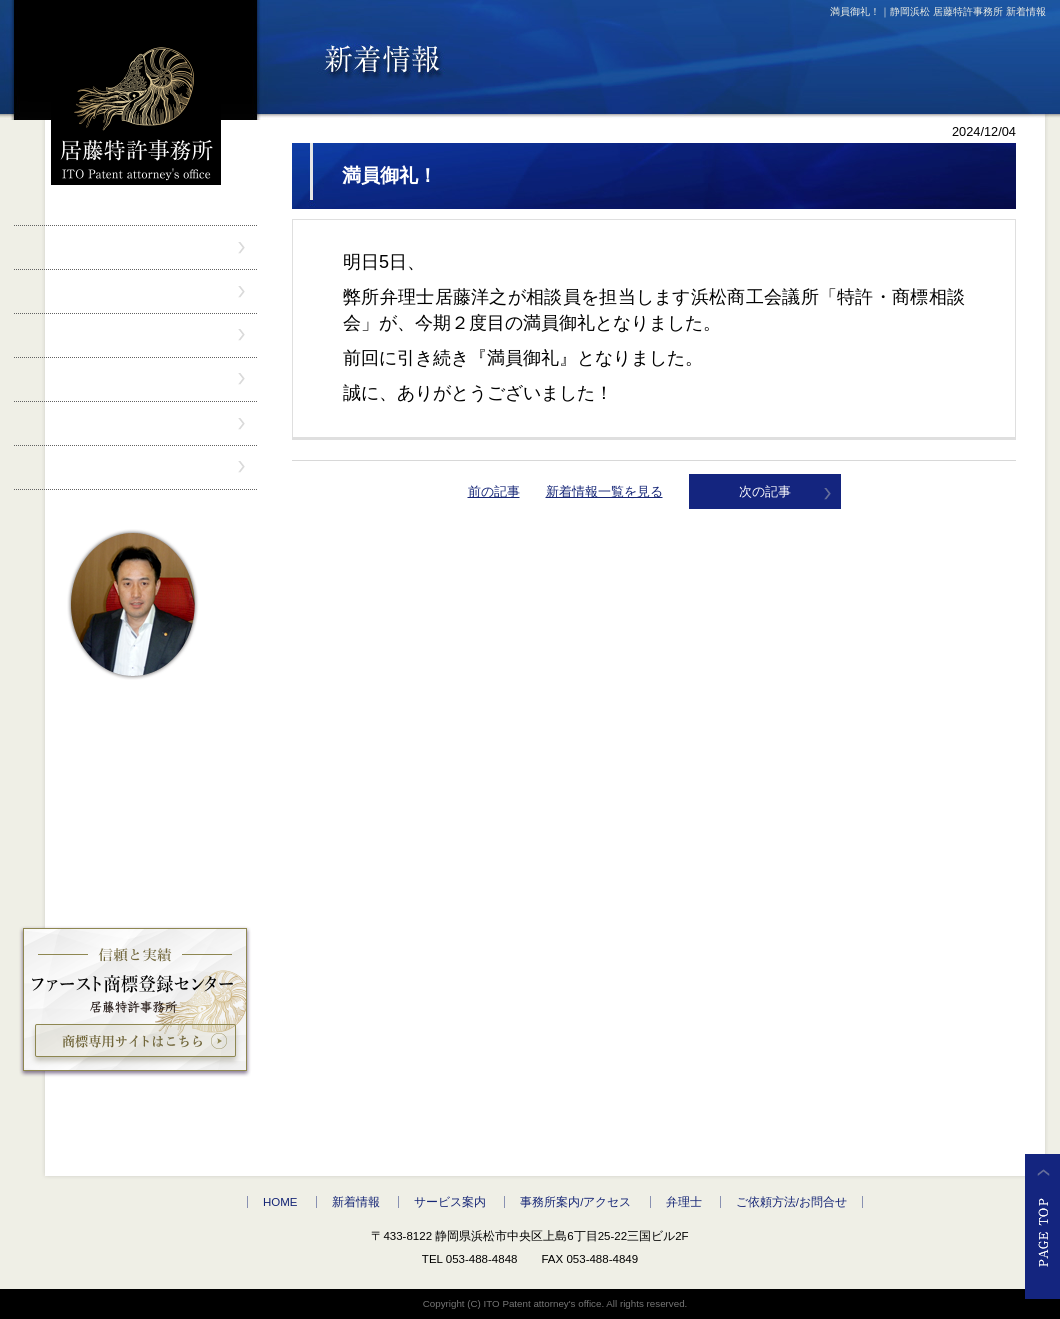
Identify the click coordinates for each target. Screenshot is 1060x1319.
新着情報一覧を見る (604, 491)
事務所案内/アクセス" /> (135, 379)
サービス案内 (450, 1202)
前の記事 (494, 491)
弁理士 (684, 1202)
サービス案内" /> (135, 335)
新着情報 (356, 1202)
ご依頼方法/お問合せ (791, 1202)
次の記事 (765, 491)
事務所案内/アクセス (575, 1202)
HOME (280, 1202)
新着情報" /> (135, 291)
